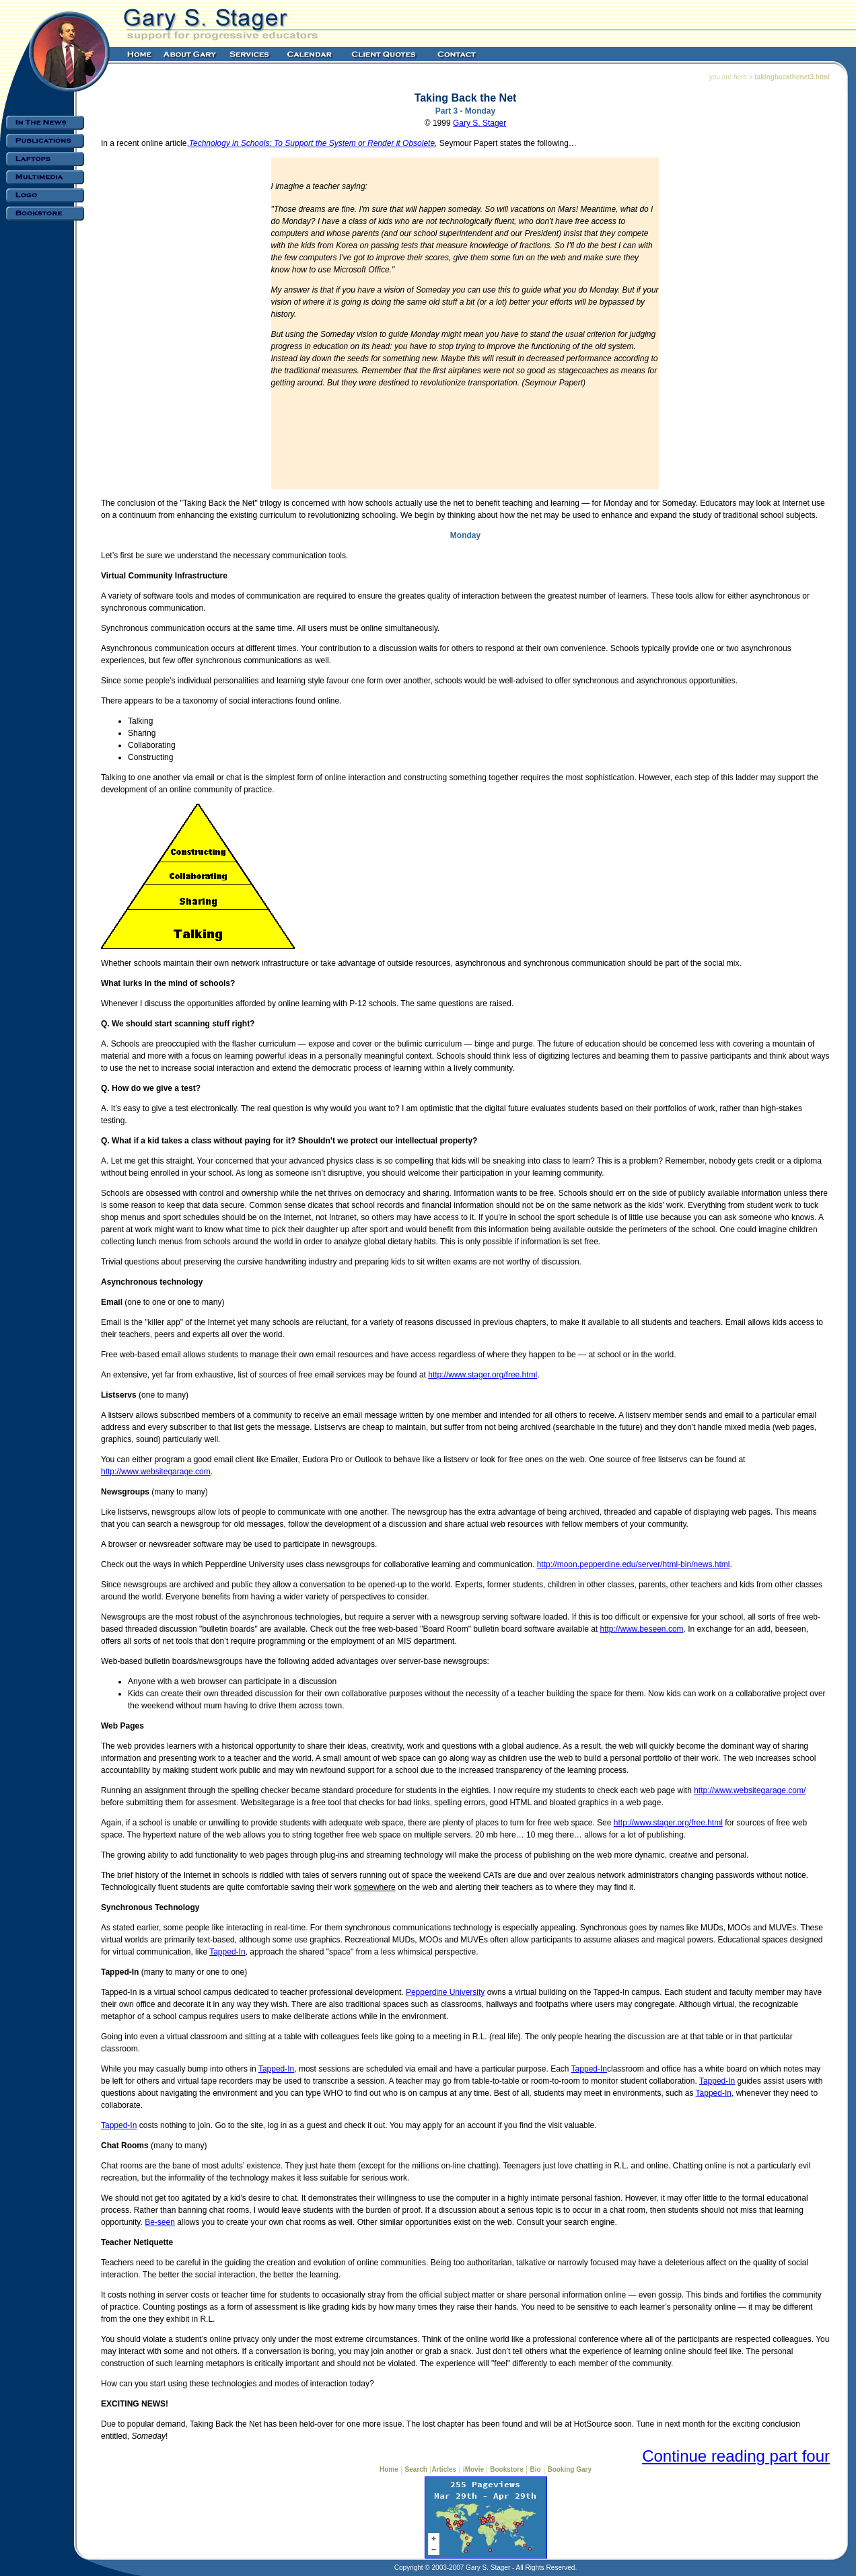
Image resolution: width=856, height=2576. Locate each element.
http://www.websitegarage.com (156, 1471)
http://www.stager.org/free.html (482, 1374)
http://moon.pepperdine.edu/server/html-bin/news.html (633, 1564)
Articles (443, 2469)
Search (416, 2469)
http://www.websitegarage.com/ (750, 1790)
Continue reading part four (736, 2456)
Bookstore (506, 2469)
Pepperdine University (445, 1992)
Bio (535, 2469)
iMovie (474, 2469)
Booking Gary (569, 2469)
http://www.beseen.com (641, 1629)
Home (389, 2469)
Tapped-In (227, 1952)
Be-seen (160, 2222)
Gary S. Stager (479, 123)
